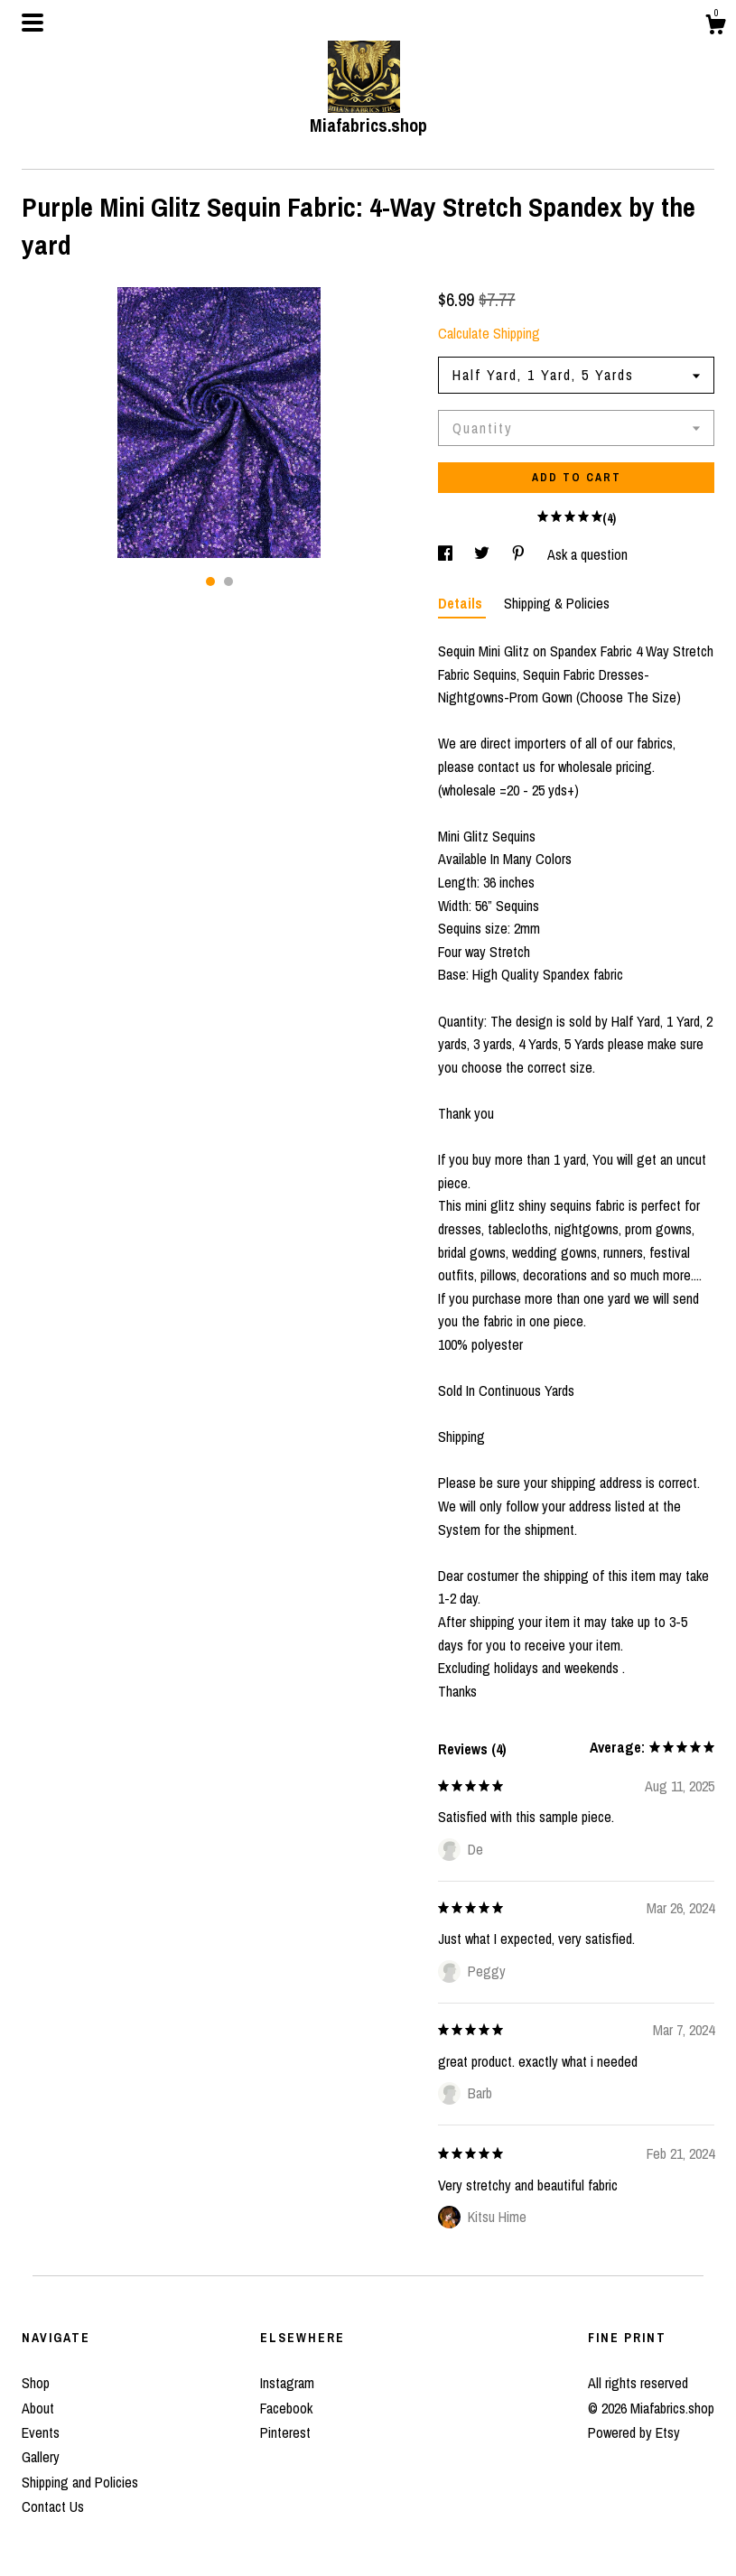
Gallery (41, 2457)
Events (41, 2432)
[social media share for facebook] (447, 554)
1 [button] (210, 581)
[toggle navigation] (32, 23)
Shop (36, 2383)
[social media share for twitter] (483, 554)
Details (462, 603)
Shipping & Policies (557, 603)
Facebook (286, 2408)
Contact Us (53, 2506)
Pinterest (285, 2432)
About (38, 2408)
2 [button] (228, 581)
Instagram (287, 2383)
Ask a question (587, 554)
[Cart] (715, 27)
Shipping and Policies (80, 2482)
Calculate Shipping (489, 333)
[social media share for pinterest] (520, 554)
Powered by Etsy (634, 2432)
